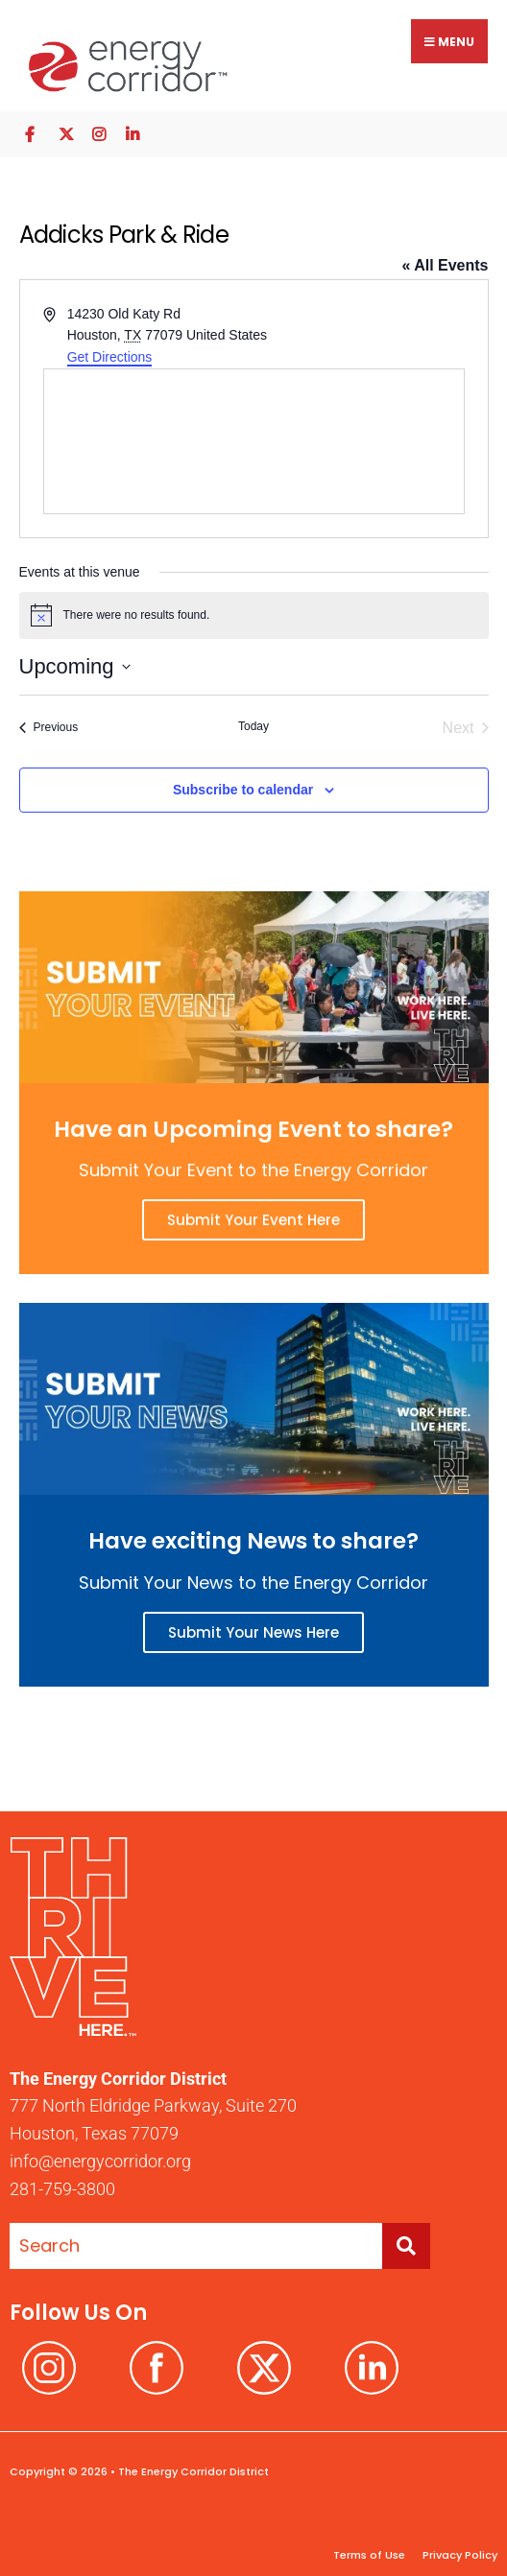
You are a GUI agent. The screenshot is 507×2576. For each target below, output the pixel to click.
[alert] (254, 615)
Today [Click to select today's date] (253, 726)
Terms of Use (369, 2555)
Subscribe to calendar (243, 789)
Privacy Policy (458, 2555)
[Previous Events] (49, 728)
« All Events (444, 265)
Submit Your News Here (253, 1632)
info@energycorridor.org (100, 2161)
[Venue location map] (254, 441)
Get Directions (110, 357)
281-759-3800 (62, 2189)
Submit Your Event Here (253, 1220)
